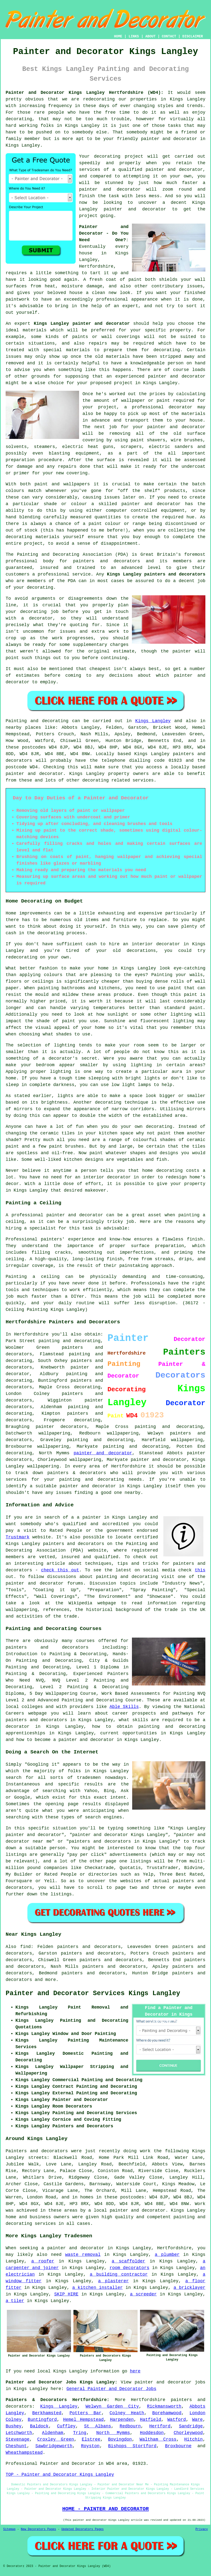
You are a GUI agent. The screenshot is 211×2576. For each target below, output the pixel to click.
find (25, 1946)
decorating (19, 119)
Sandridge (191, 2426)
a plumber (167, 2254)
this (200, 1570)
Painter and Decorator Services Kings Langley (93, 1993)
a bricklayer (189, 2287)
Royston (90, 2446)
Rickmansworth (164, 2406)
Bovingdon (120, 2439)
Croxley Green (55, 2439)
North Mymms (113, 2432)
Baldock (39, 2426)
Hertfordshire (148, 2399)
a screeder (143, 2294)
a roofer (42, 2261)
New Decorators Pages (38, 2529)
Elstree (91, 2439)
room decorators (129, 2267)
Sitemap (9, 2529)
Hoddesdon (152, 2432)
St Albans (97, 2426)
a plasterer (113, 2281)
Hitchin (193, 2439)
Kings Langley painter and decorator (82, 323)
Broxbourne (178, 2446)
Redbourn (130, 2426)
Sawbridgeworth (53, 2446)
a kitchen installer (97, 2287)
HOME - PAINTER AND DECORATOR (105, 2509)
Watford (176, 2419)
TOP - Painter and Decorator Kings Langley (60, 2474)
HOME (118, 36)
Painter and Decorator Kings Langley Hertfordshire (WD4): (85, 92)
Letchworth (19, 2432)
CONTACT (169, 36)
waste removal (83, 2254)
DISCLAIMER (192, 36)
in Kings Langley (156, 382)
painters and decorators (106, 561)
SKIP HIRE (66, 2294)
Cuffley (66, 2426)
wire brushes (187, 440)
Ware (197, 2419)
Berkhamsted (46, 2413)
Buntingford (42, 2419)
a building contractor (119, 2274)
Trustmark (17, 1537)
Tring (79, 2432)
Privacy (202, 2529)
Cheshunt (16, 2446)
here (135, 2371)
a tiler (15, 2300)
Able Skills (124, 1706)
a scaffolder (128, 2261)
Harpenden (122, 2419)
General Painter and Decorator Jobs (111, 2388)
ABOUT (150, 36)
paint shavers (148, 440)
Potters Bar (85, 2413)
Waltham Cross (158, 2439)
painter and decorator (169, 138)
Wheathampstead (24, 2452)
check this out (60, 1570)
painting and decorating (100, 1439)
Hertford (159, 2426)
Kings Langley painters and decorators (156, 574)
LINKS (134, 36)
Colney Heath (127, 2413)
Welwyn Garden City (112, 2406)
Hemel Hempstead (83, 2419)
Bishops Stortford (132, 2446)
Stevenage (17, 2439)
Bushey (14, 2426)
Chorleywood (188, 2432)
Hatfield (150, 2419)
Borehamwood (166, 2413)
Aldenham (52, 2432)
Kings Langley (153, 720)
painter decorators (61, 1426)
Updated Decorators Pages (82, 2529)
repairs (67, 466)
